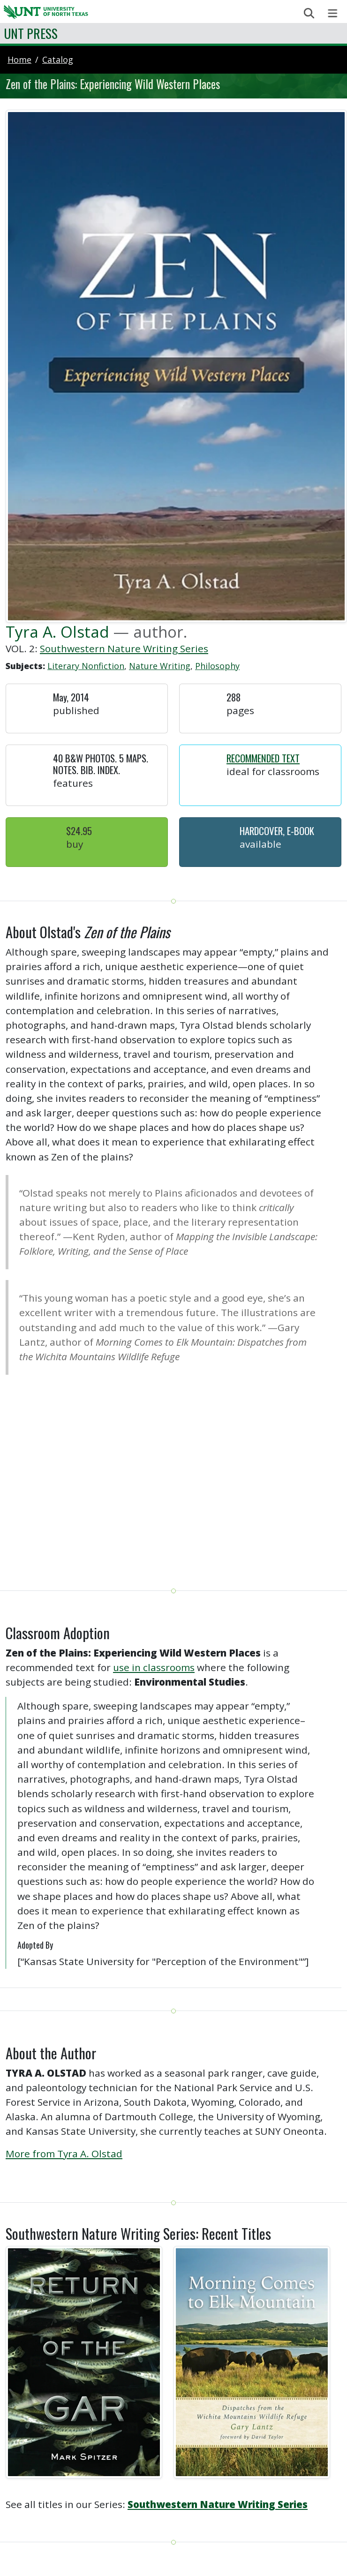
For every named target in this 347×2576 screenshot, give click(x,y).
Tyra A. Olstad (57, 631)
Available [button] (260, 844)
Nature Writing (159, 665)
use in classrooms (154, 1667)
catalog (57, 59)
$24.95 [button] (79, 830)
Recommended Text (263, 758)
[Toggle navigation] (333, 13)
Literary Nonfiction (85, 665)
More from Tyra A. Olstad (64, 2153)
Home (19, 59)
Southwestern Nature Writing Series (124, 648)
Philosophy (217, 665)
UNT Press (31, 33)
